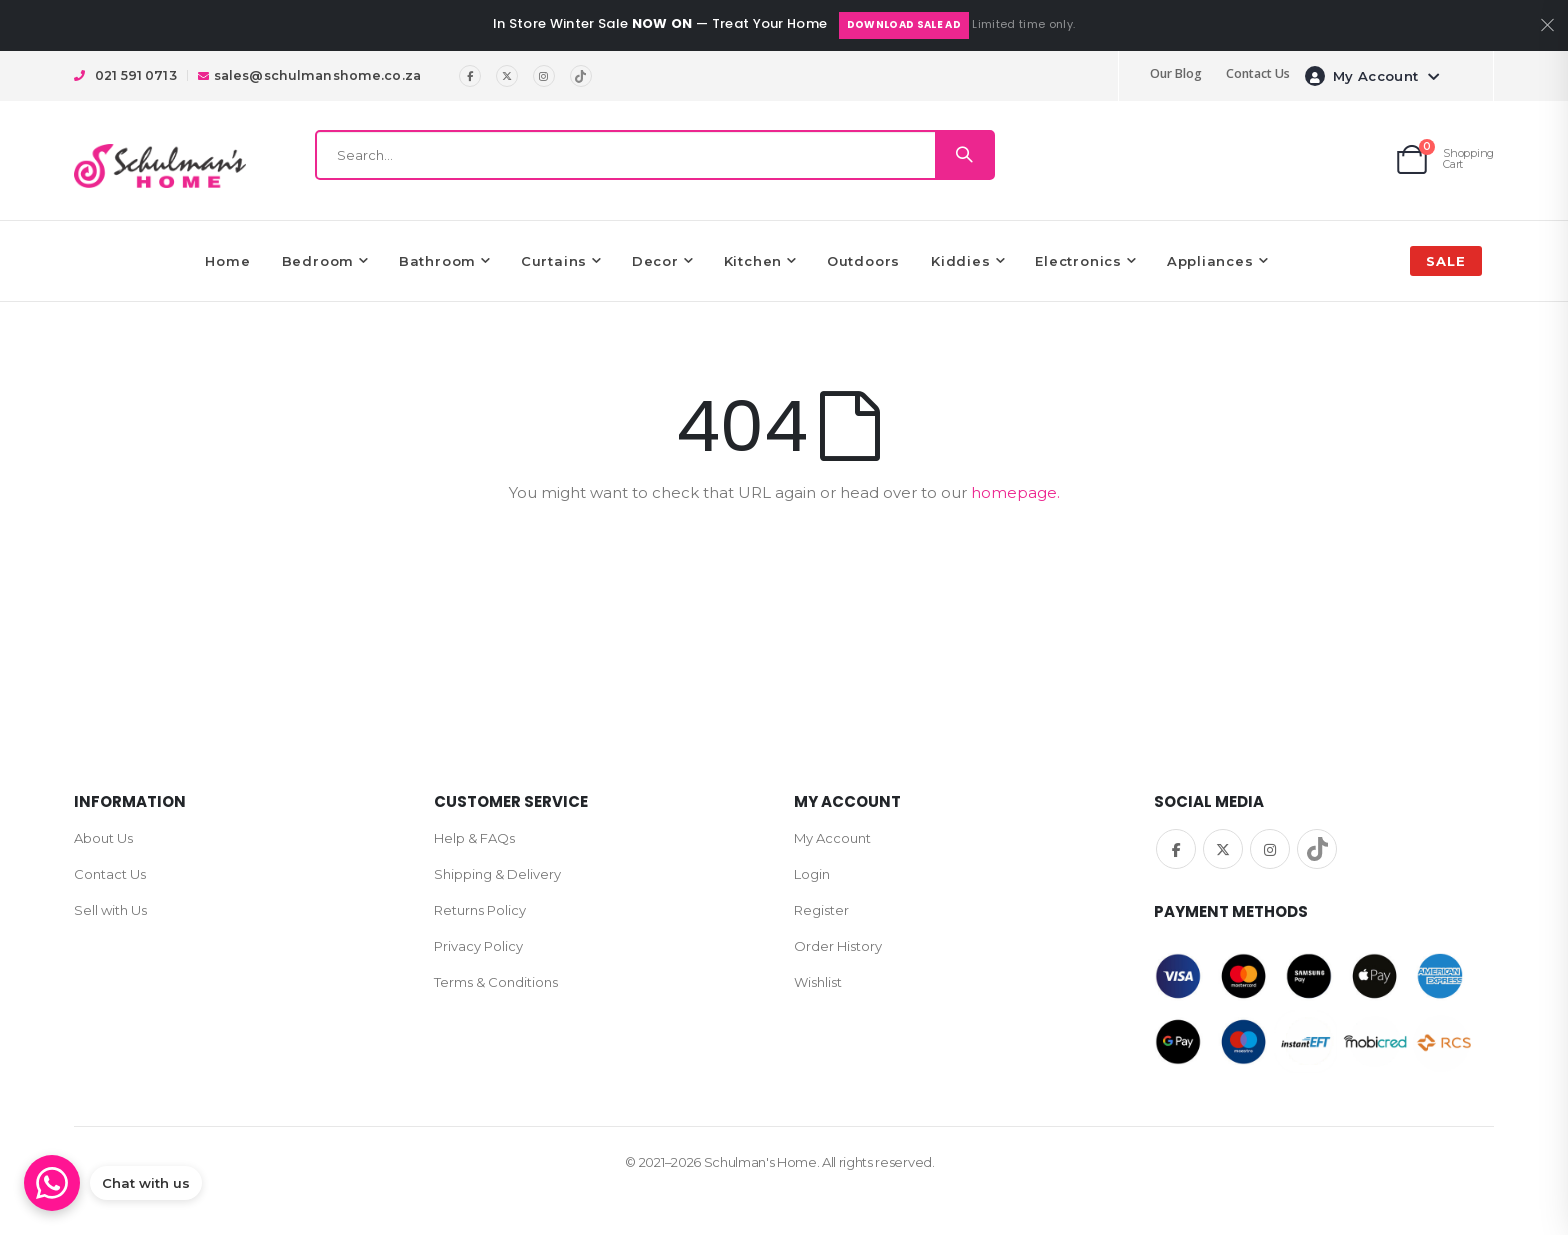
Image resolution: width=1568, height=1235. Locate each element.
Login (812, 874)
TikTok (1317, 849)
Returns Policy (480, 910)
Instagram (1270, 849)
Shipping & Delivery (497, 874)
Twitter (1223, 849)
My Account (832, 838)
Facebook (1176, 849)
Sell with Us (110, 910)
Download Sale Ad (904, 24)
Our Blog (1176, 73)
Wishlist (818, 982)
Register (821, 910)
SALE (1446, 261)
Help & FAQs (474, 838)
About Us (103, 838)
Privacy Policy (478, 946)
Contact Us (1258, 73)
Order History (838, 946)
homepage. (1015, 492)
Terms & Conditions (496, 982)
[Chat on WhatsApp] (113, 1183)
